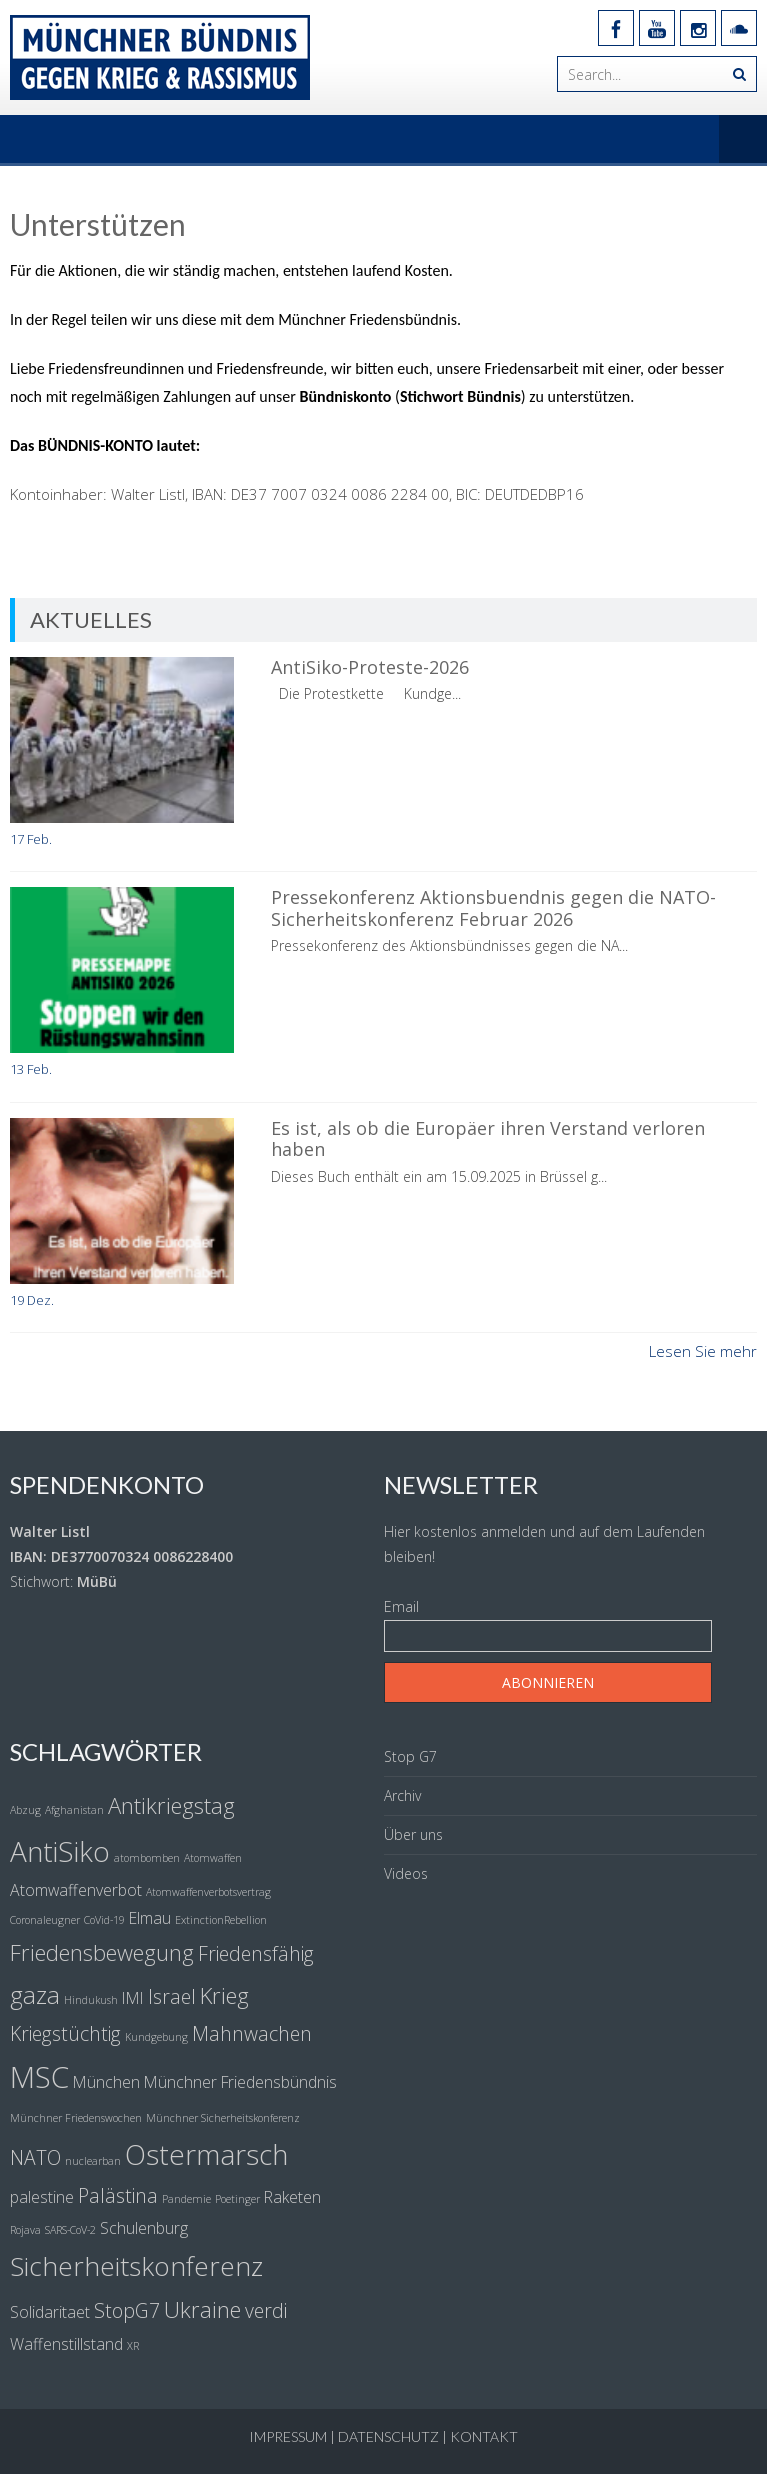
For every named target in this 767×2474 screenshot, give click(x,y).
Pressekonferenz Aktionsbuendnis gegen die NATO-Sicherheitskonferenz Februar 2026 (493, 908)
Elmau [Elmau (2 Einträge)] (150, 1918)
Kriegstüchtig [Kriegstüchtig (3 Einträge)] (65, 2033)
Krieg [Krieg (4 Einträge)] (224, 1995)
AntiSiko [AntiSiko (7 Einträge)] (60, 1851)
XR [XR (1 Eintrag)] (133, 2346)
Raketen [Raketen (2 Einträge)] (292, 2197)
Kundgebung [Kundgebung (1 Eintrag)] (156, 2037)
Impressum (288, 2436)
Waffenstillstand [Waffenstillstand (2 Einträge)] (66, 2344)
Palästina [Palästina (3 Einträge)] (118, 2195)
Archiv (402, 1795)
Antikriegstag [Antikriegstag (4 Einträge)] (171, 1805)
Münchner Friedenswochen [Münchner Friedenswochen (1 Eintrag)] (76, 2118)
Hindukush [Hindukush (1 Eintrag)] (91, 2000)
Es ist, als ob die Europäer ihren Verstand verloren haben (488, 1139)
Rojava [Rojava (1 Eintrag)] (25, 2230)
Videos (406, 1873)
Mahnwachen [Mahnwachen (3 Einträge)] (252, 2033)
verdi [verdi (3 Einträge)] (266, 2310)
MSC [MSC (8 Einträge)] (39, 2077)
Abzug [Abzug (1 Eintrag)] (25, 1810)
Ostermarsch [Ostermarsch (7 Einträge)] (206, 2154)
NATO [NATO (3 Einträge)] (35, 2157)
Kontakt (484, 2436)
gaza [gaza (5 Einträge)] (35, 1994)
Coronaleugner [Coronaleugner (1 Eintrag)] (45, 1920)
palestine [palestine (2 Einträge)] (42, 2197)
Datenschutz (388, 2436)
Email (401, 1606)
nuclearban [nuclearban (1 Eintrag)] (93, 2161)
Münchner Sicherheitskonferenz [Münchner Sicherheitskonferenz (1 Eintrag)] (223, 2118)
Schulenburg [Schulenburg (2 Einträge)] (144, 2228)
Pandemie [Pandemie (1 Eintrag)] (186, 2199)
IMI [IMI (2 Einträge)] (133, 1998)
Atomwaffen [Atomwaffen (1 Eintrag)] (213, 1858)
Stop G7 (410, 1756)
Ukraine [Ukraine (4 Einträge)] (202, 2309)
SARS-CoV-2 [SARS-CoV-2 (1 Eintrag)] (70, 2230)
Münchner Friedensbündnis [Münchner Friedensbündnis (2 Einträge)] (240, 2082)
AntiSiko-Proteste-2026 (370, 667)
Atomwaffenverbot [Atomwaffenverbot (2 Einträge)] (76, 1890)
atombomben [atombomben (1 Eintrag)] (147, 1858)
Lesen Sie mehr (703, 1351)
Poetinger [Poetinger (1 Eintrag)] (237, 2199)
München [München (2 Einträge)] (106, 2082)
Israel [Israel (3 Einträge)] (172, 1996)
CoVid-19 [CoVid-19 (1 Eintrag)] (104, 1920)
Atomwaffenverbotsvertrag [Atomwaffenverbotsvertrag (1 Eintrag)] (208, 1892)
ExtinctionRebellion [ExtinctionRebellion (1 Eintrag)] (221, 1920)
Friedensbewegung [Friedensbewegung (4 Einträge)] (102, 1952)
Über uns (413, 1834)
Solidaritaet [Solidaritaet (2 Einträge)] (50, 2312)
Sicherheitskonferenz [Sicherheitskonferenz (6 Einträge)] (136, 2266)
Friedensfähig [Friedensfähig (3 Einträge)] (256, 1953)
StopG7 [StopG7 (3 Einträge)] (127, 2310)
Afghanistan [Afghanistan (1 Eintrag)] (74, 1810)
